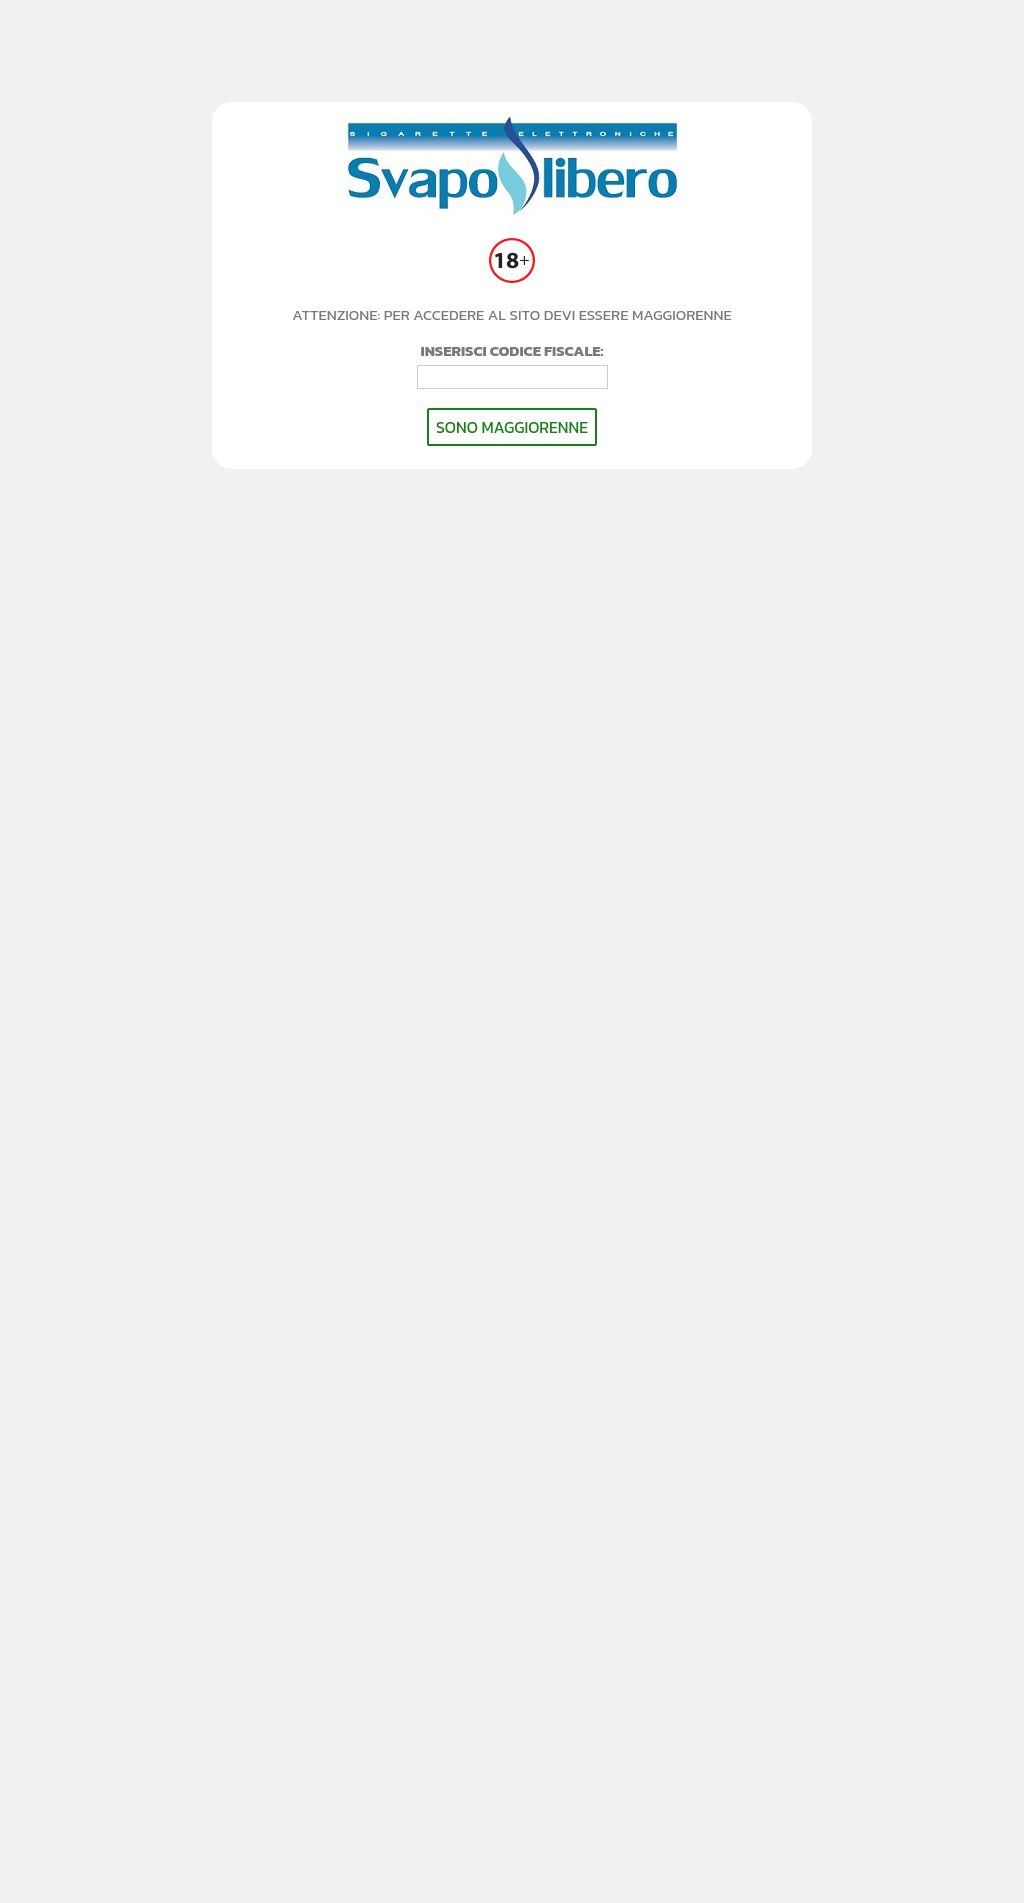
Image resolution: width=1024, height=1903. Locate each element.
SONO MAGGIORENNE (512, 427)
